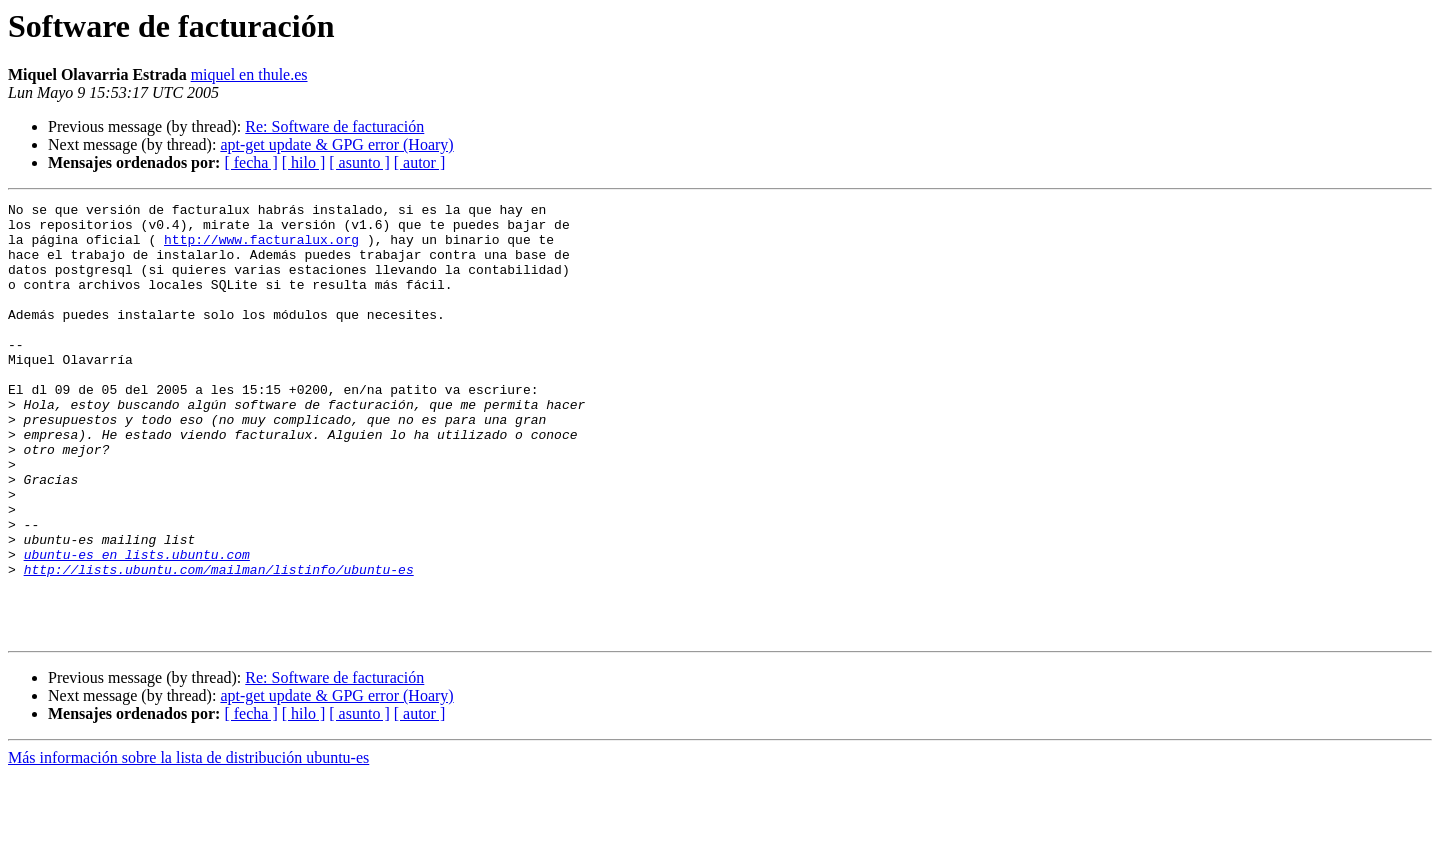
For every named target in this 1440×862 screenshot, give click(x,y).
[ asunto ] (359, 162)
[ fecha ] (250, 162)
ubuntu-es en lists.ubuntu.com (137, 626)
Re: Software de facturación (334, 126)
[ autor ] (420, 162)
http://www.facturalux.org (261, 248)
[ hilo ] (304, 162)
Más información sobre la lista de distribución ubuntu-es (188, 844)
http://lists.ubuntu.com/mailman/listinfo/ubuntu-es (219, 644)
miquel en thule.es (249, 74)
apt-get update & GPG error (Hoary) (336, 144)
